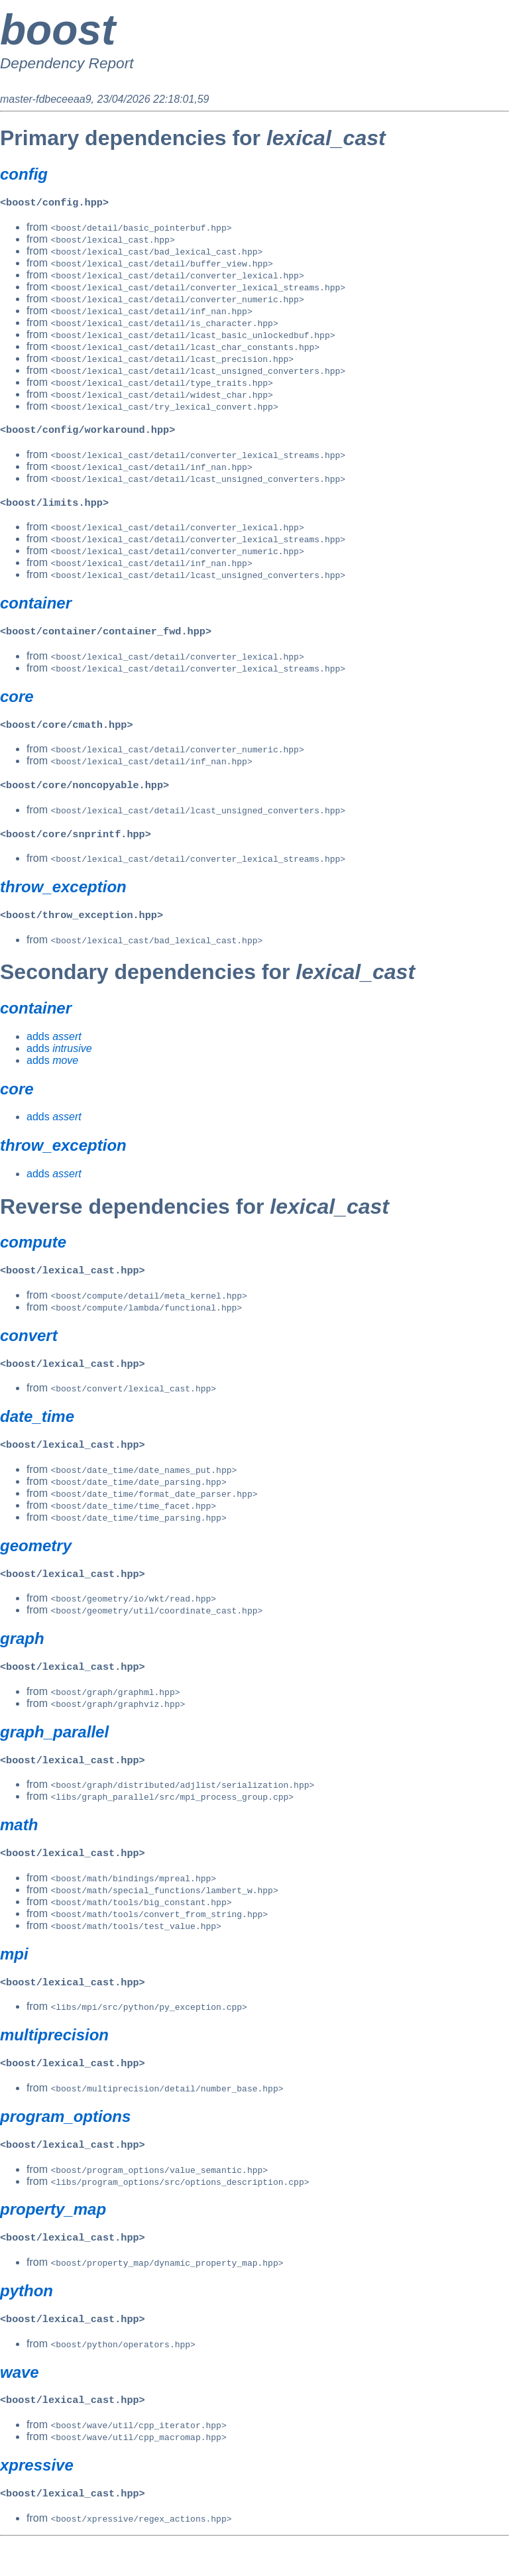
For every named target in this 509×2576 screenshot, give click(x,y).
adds (54, 1047)
